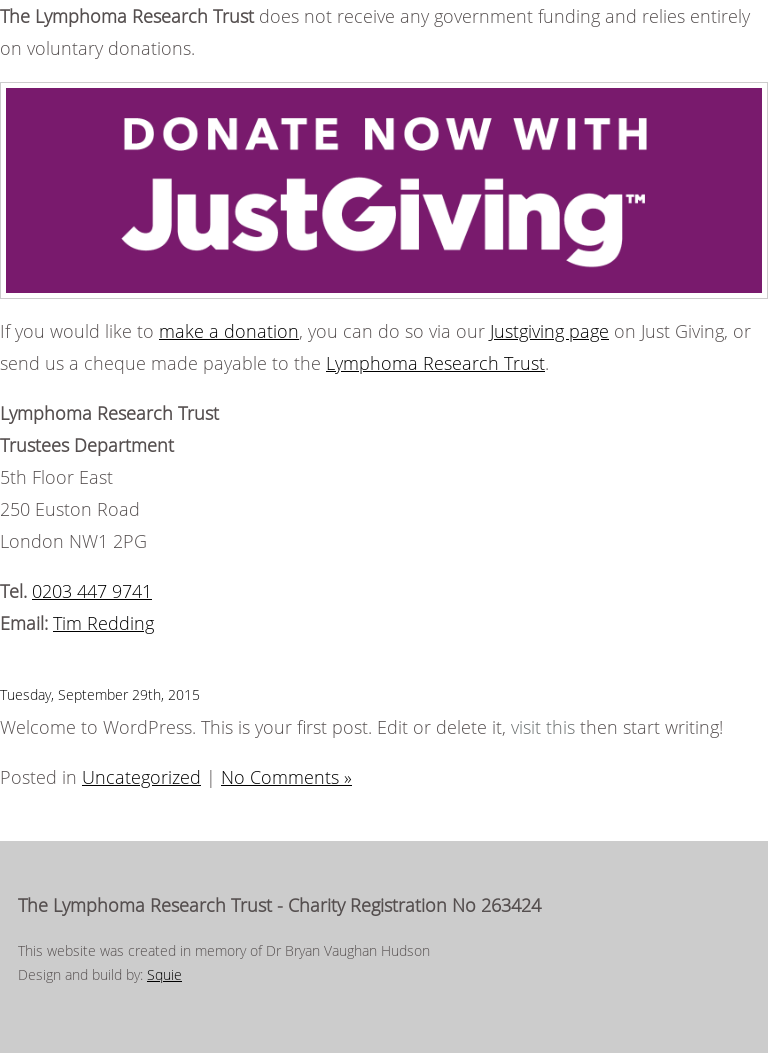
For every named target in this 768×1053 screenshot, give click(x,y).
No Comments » (286, 777)
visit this (543, 727)
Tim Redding (103, 623)
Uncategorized (141, 777)
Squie (164, 974)
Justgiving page (549, 331)
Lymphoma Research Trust (435, 363)
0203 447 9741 (92, 591)
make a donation (229, 331)
